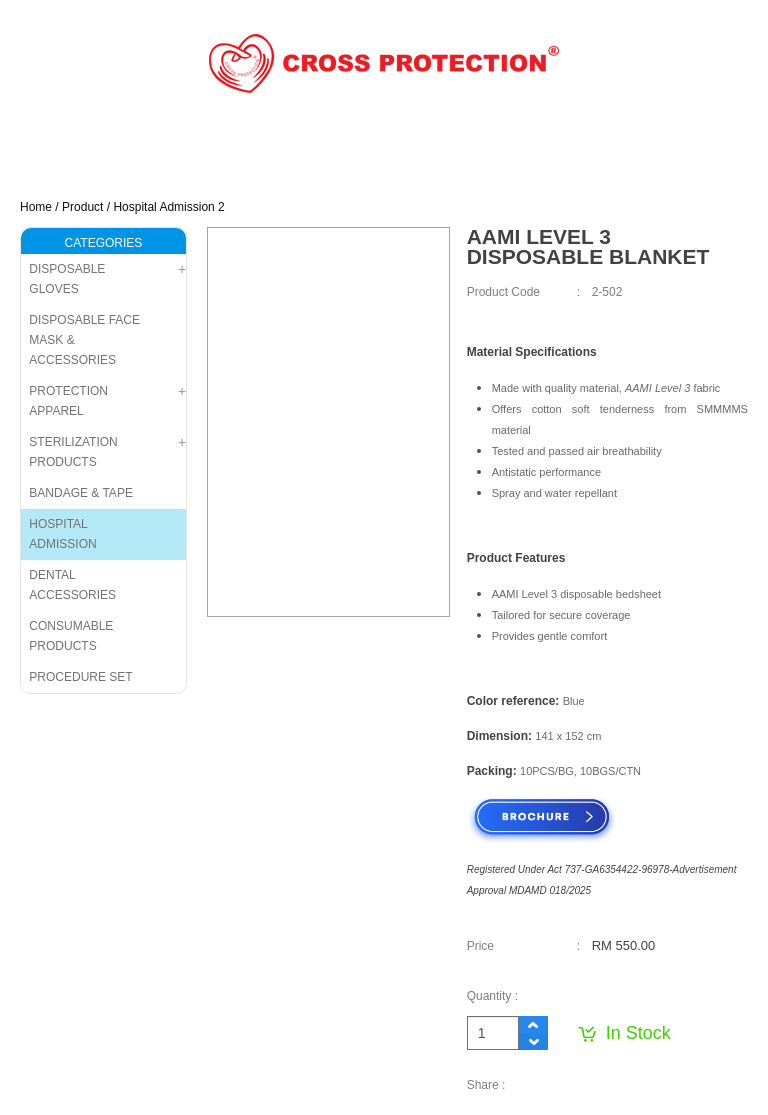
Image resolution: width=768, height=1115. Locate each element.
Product (82, 207)
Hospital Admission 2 (168, 207)
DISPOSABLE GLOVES (67, 279)
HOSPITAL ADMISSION (62, 534)
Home (36, 207)
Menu (719, 177)
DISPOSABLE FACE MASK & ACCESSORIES (84, 340)
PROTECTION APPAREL (68, 401)
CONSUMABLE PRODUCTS (71, 636)
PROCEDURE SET (80, 677)
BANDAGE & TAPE (81, 493)
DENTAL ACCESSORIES (72, 585)
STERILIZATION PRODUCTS (73, 452)
